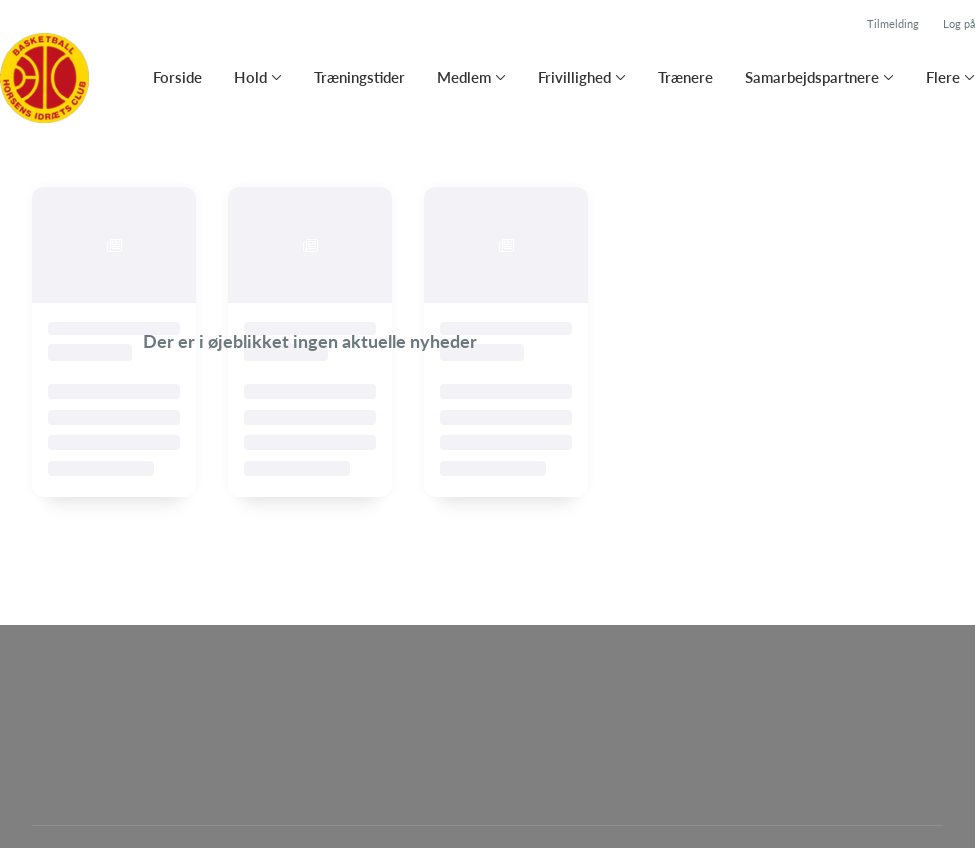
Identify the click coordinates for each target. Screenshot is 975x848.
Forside (177, 77)
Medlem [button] (464, 77)
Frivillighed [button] (574, 77)
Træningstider (359, 77)
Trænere (685, 77)
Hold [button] (250, 77)
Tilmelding (893, 23)
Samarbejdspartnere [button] (812, 77)
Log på (959, 23)
